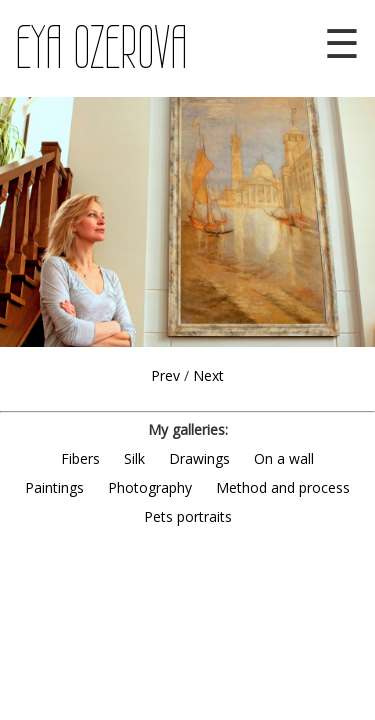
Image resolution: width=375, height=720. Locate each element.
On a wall (284, 458)
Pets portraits (188, 516)
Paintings (54, 487)
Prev (165, 375)
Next (208, 375)
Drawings (199, 458)
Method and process (283, 487)
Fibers (80, 458)
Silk (134, 458)
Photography (150, 487)
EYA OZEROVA (101, 48)
